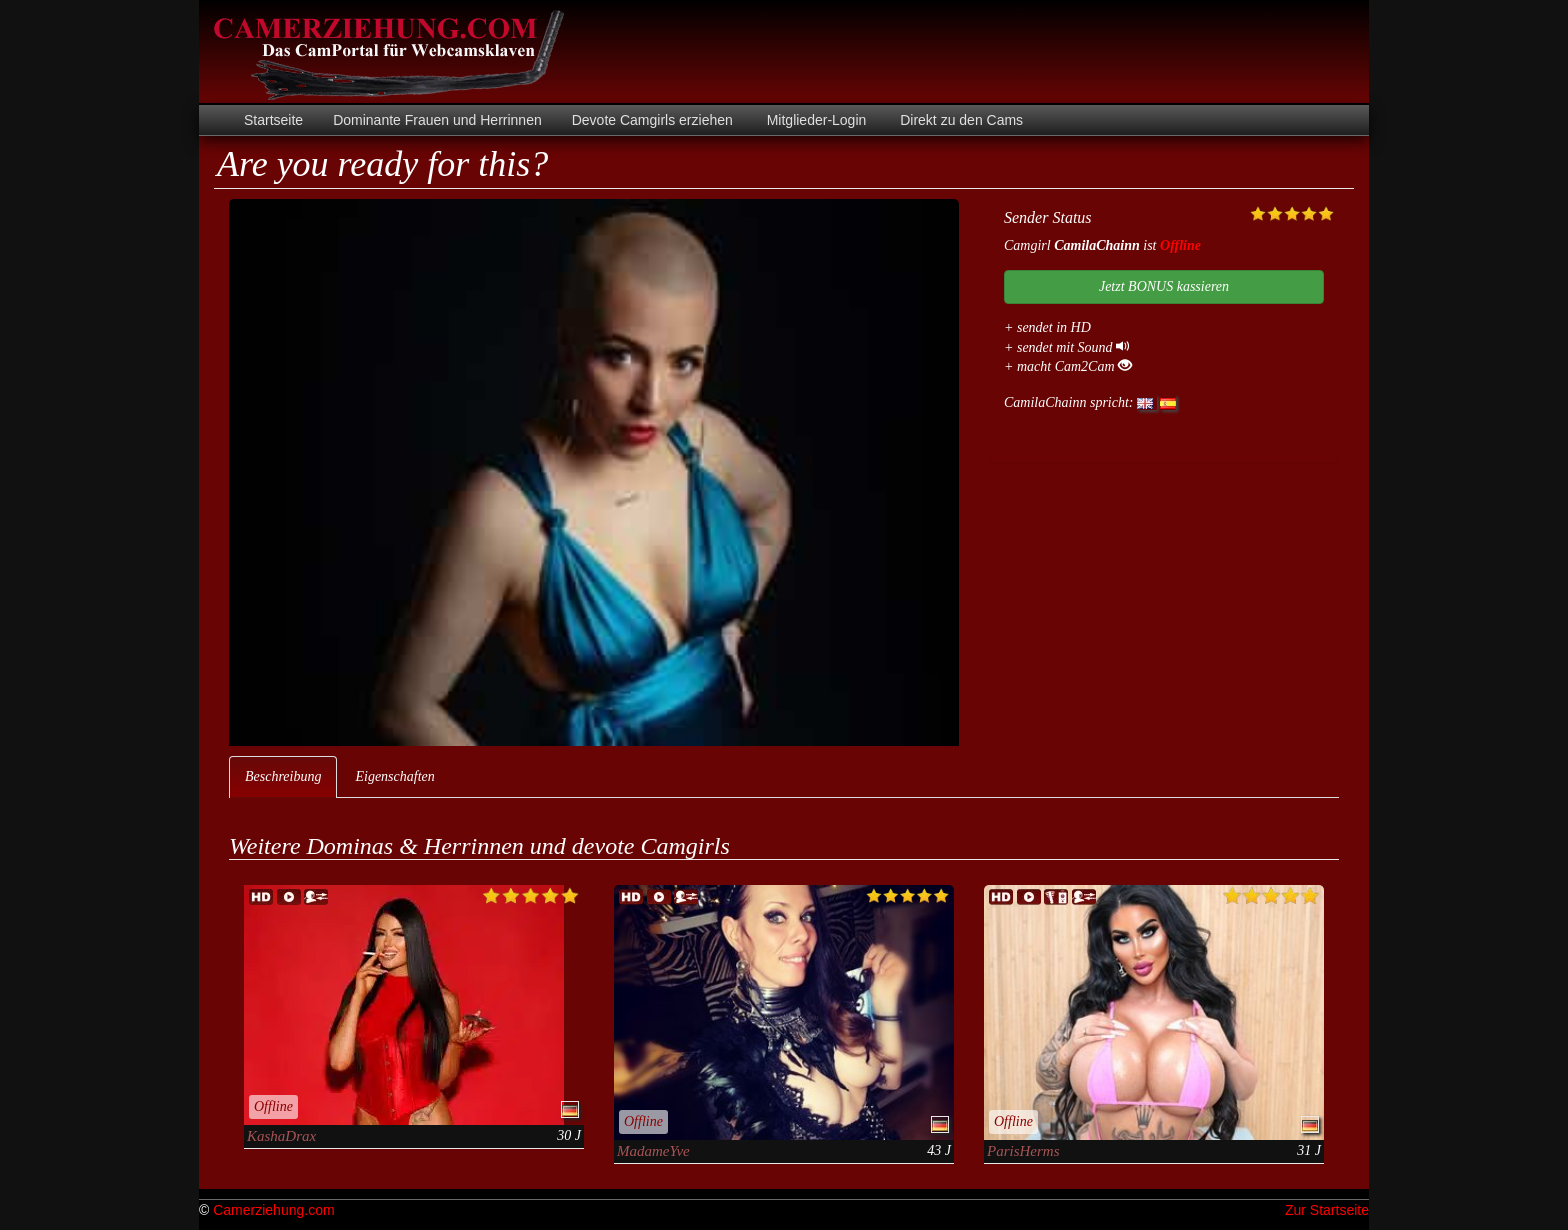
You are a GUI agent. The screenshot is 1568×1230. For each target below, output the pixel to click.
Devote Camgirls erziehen (652, 120)
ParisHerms (1023, 1151)
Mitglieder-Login (815, 120)
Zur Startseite (1327, 1210)
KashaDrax (281, 1136)
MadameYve (653, 1151)
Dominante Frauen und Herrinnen (437, 120)
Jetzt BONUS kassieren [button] (1164, 286)
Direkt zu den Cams (959, 120)
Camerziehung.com (273, 1210)
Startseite (273, 120)
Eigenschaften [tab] (394, 776)
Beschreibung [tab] (283, 776)
